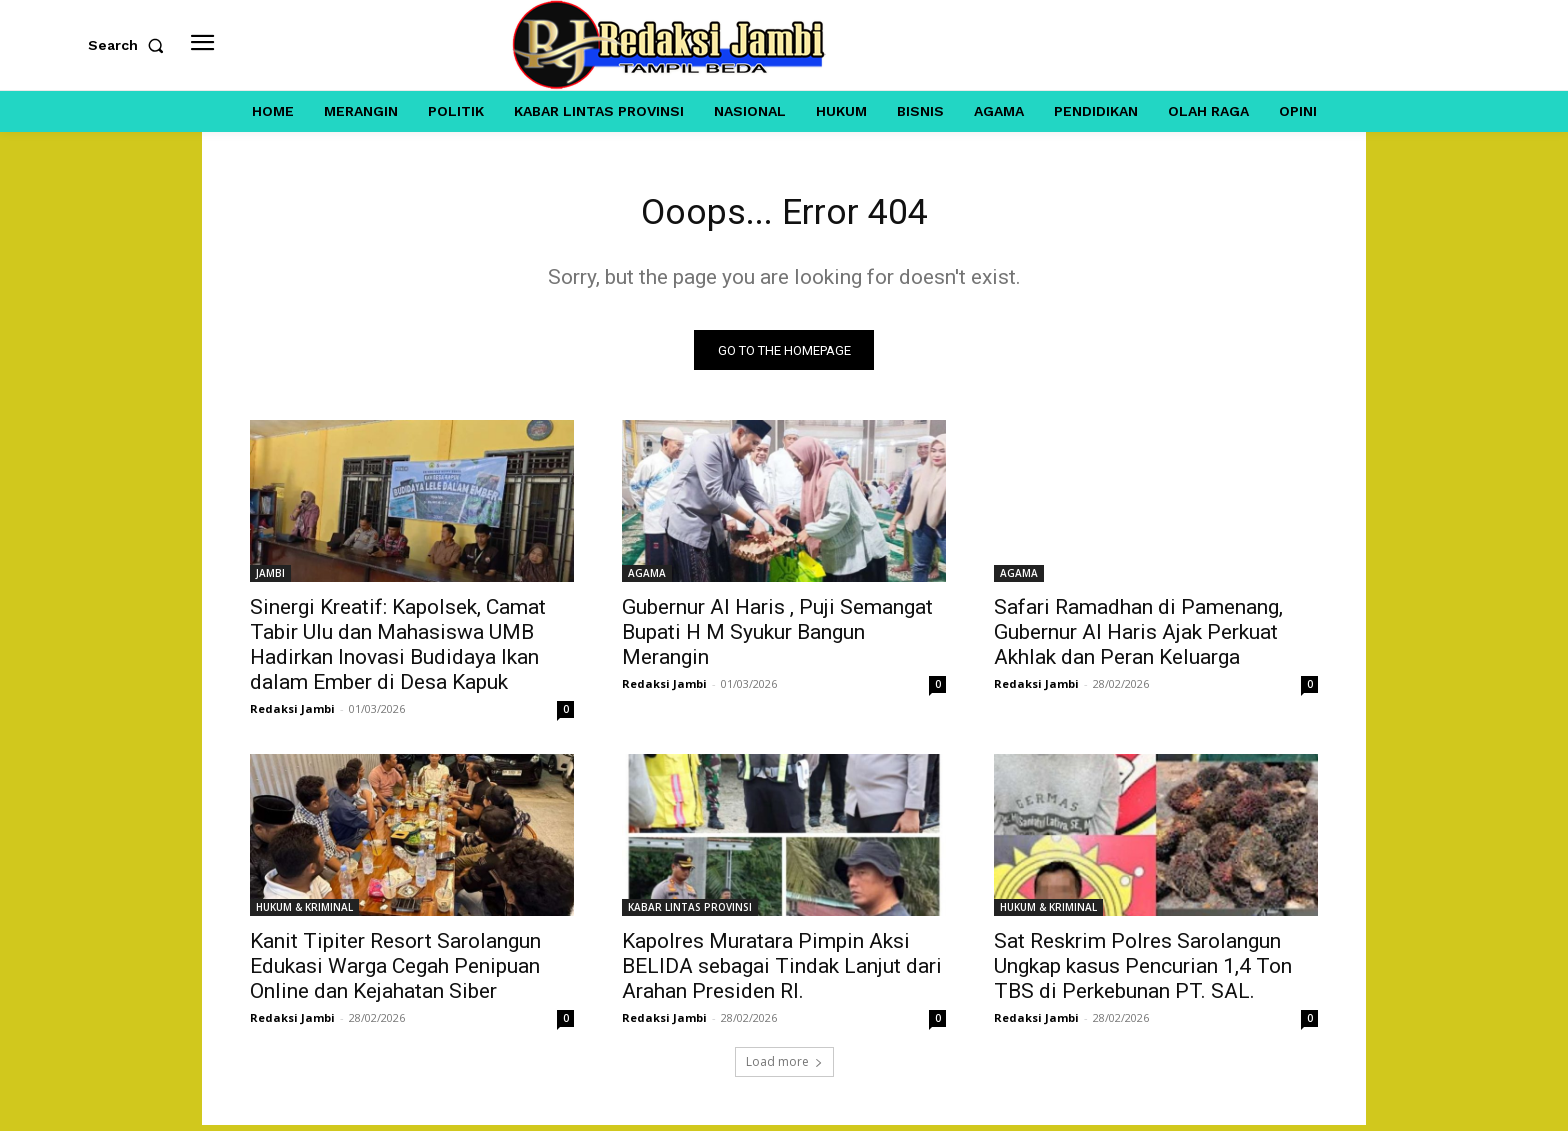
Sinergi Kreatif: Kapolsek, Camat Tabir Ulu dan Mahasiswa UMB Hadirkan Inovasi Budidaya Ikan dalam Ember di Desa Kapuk (398, 650)
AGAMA (647, 579)
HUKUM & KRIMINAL (304, 913)
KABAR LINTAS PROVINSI (690, 913)
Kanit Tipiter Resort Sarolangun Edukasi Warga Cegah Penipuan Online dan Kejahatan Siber (395, 972)
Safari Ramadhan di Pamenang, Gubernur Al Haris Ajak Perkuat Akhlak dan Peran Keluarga (1138, 638)
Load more (784, 1067)
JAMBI (270, 579)
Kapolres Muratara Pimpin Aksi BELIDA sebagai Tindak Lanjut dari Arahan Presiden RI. (782, 972)
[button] (130, 45)
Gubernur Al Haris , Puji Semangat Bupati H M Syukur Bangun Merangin (777, 638)
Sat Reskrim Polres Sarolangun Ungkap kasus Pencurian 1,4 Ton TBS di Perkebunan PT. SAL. (1143, 972)
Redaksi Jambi (292, 714)
